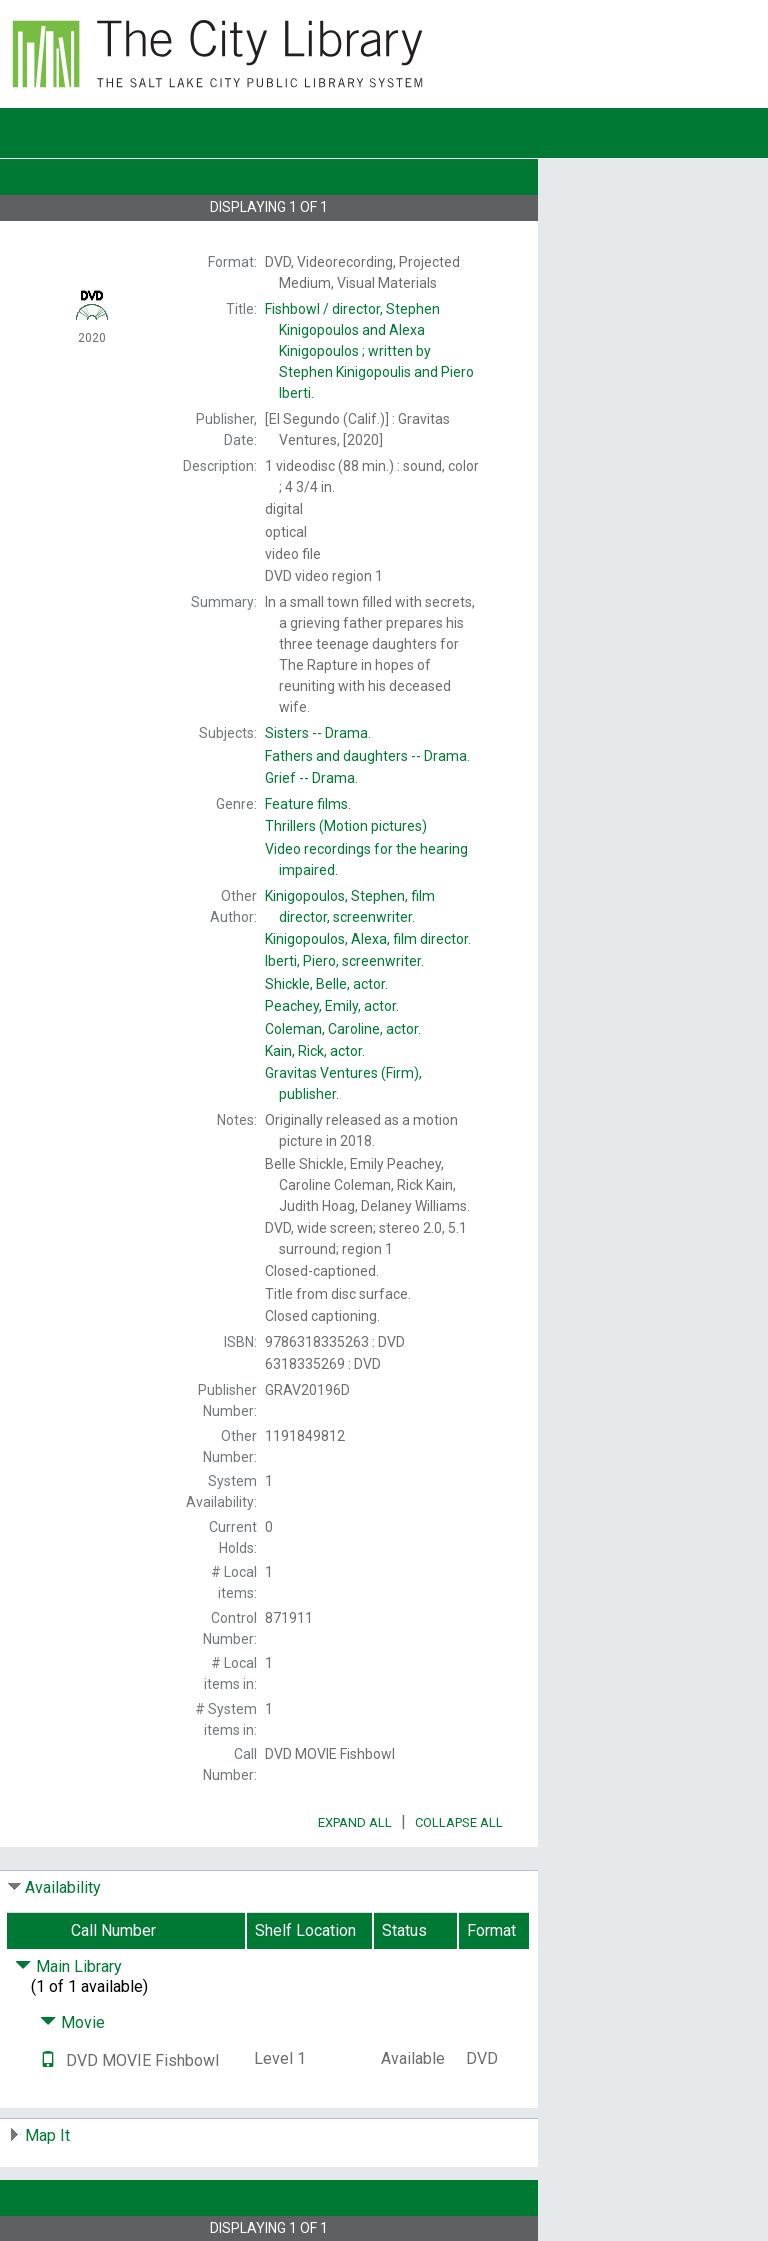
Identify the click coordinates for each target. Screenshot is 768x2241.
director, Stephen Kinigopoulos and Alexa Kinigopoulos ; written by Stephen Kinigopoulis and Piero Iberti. (369, 351)
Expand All (355, 1822)
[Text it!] (48, 2060)
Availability (63, 1887)
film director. (368, 939)
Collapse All (459, 1822)
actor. (326, 984)
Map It (47, 2135)
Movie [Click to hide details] (72, 2022)
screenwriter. (344, 961)
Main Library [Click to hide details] (68, 1966)
